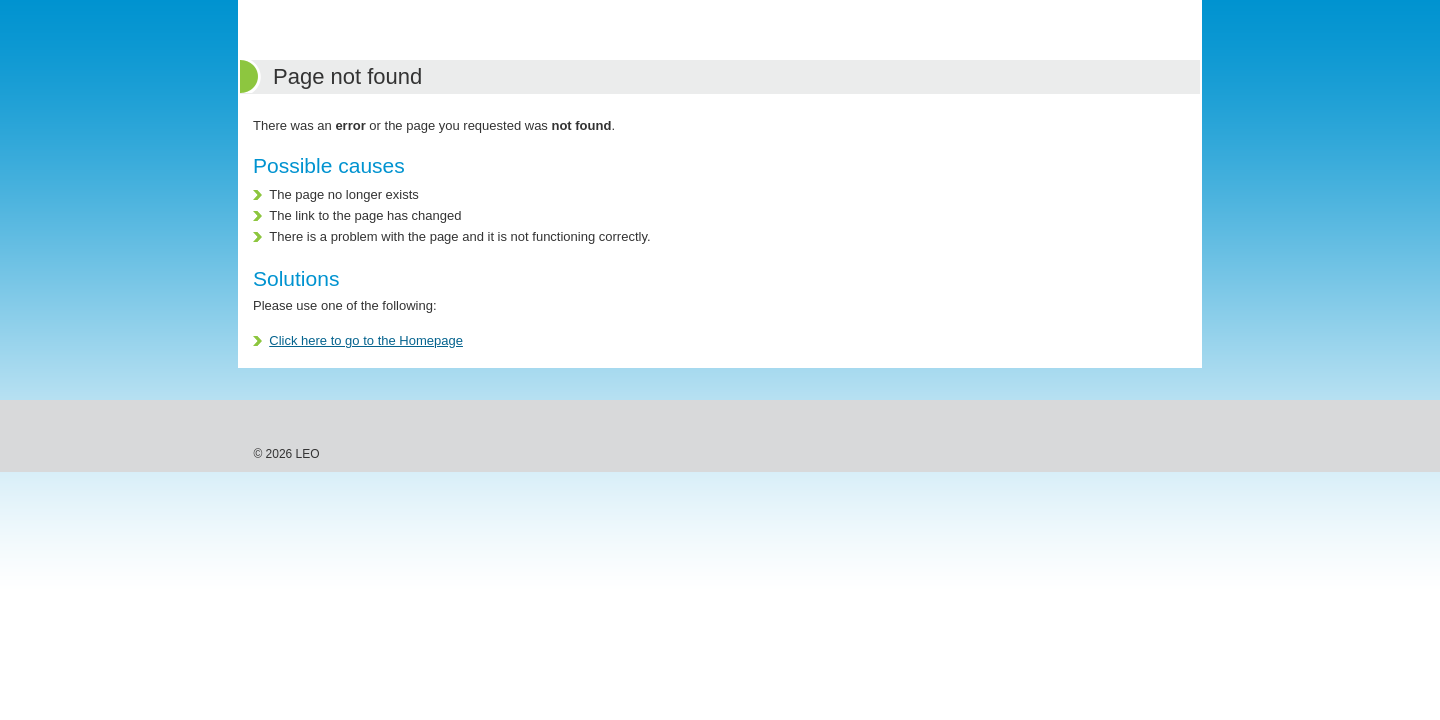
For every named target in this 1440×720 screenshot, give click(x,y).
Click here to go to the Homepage (366, 340)
